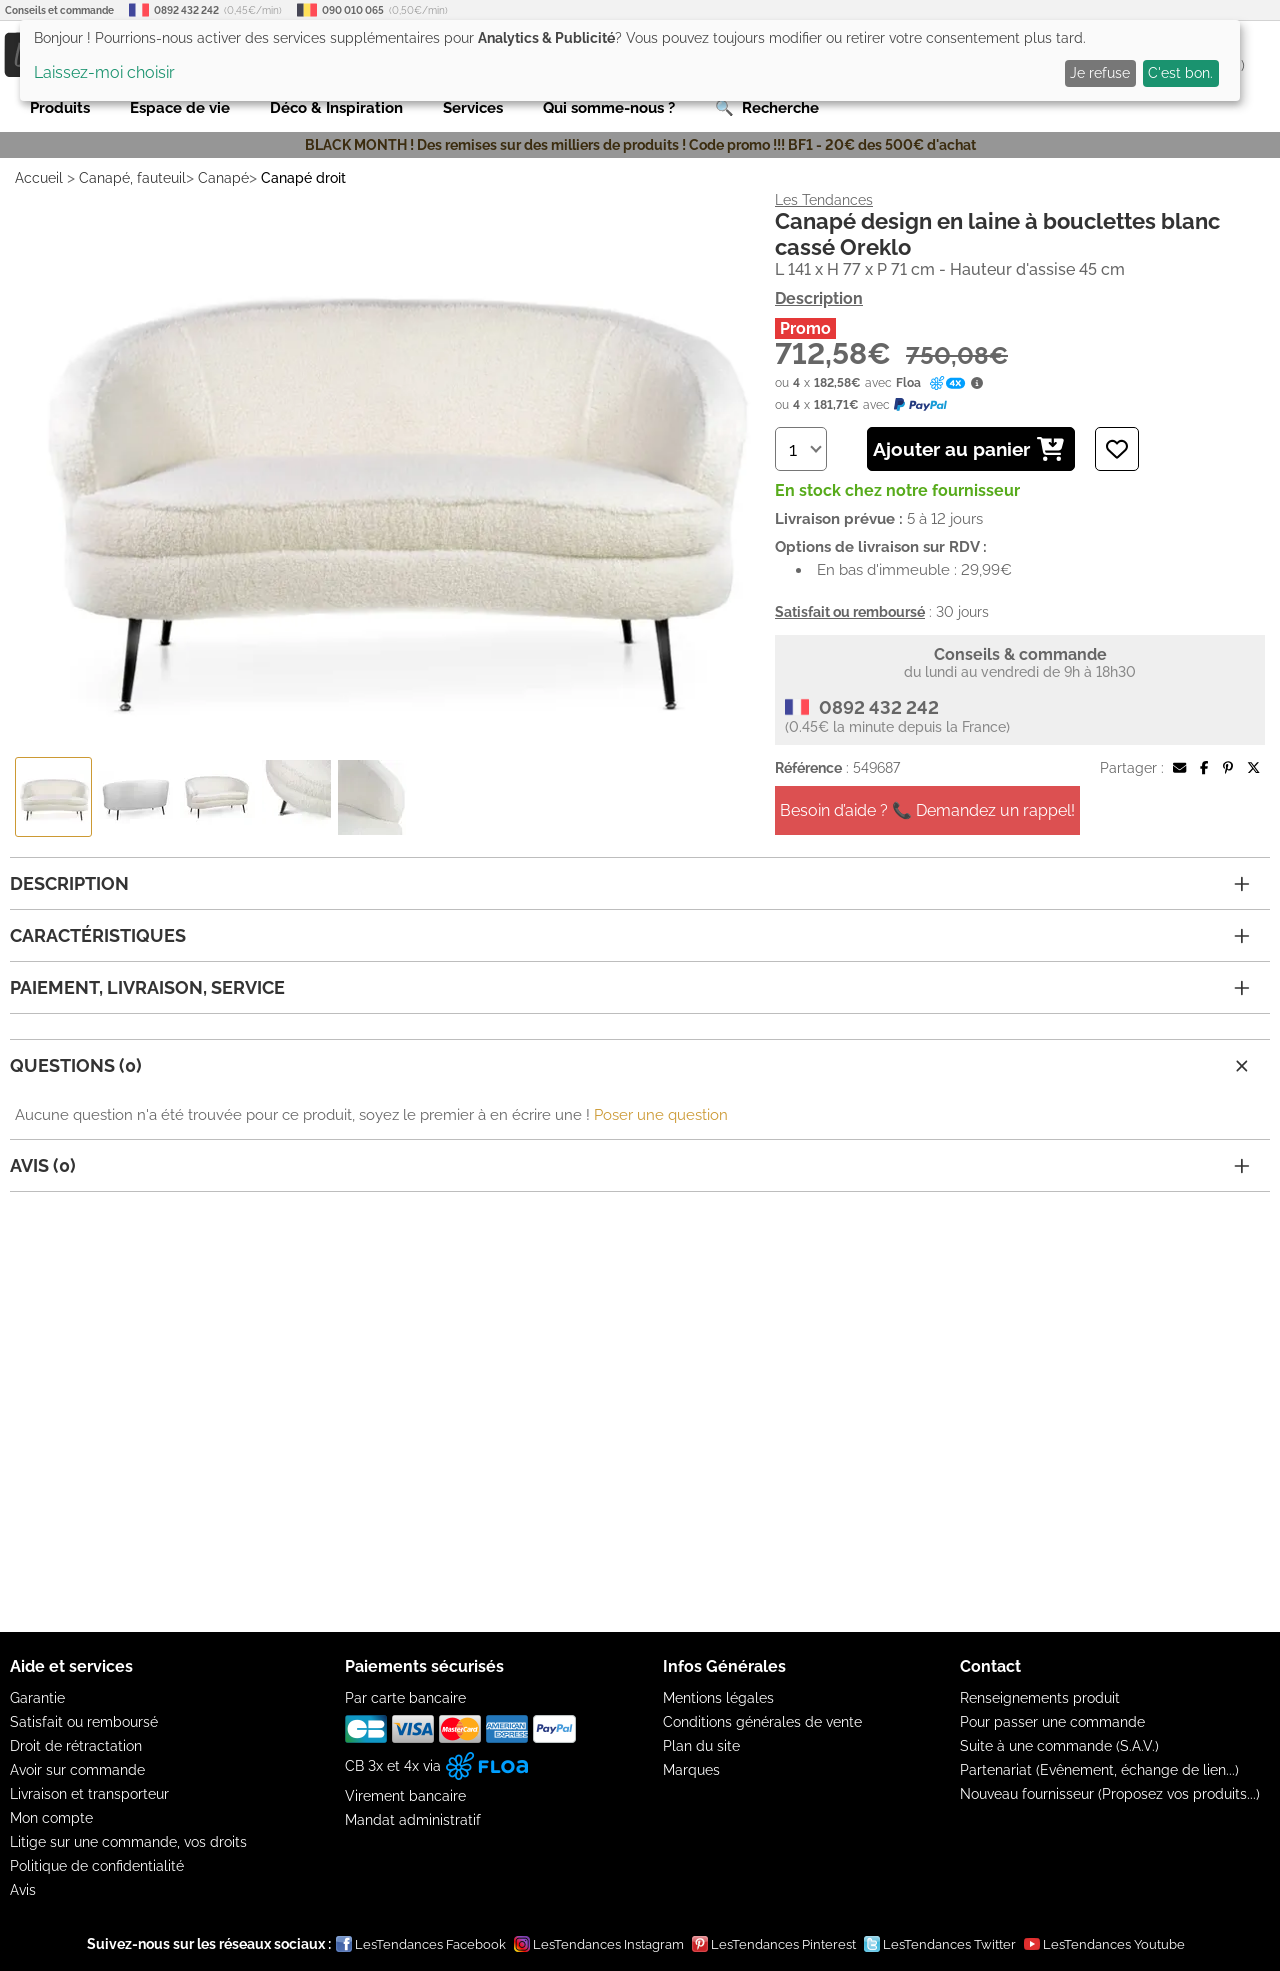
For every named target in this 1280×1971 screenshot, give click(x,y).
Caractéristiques (630, 935)
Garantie (37, 1698)
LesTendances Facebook (421, 1944)
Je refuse (1100, 73)
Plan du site (701, 1746)
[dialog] (630, 60)
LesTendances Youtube (1104, 1944)
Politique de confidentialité (97, 1866)
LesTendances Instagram (599, 1944)
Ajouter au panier (968, 449)
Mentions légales (718, 1698)
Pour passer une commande (1052, 1722)
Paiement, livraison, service (630, 987)
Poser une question (661, 1115)
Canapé (223, 178)
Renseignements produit (1040, 1698)
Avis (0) (630, 1165)
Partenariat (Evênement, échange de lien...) (1099, 1770)
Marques (691, 1770)
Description (819, 298)
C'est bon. (1180, 73)
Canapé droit (303, 178)
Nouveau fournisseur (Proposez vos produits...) (1110, 1794)
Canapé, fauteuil (132, 178)
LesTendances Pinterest (774, 1944)
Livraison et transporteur (89, 1794)
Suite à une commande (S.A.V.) (1059, 1746)
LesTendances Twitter (940, 1944)
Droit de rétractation (76, 1746)
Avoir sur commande (77, 1770)
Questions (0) (632, 1066)
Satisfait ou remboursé (84, 1722)
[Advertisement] (640, 1412)
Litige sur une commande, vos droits (128, 1842)
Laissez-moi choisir (104, 72)
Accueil (39, 178)
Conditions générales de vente (762, 1722)
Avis (23, 1890)
